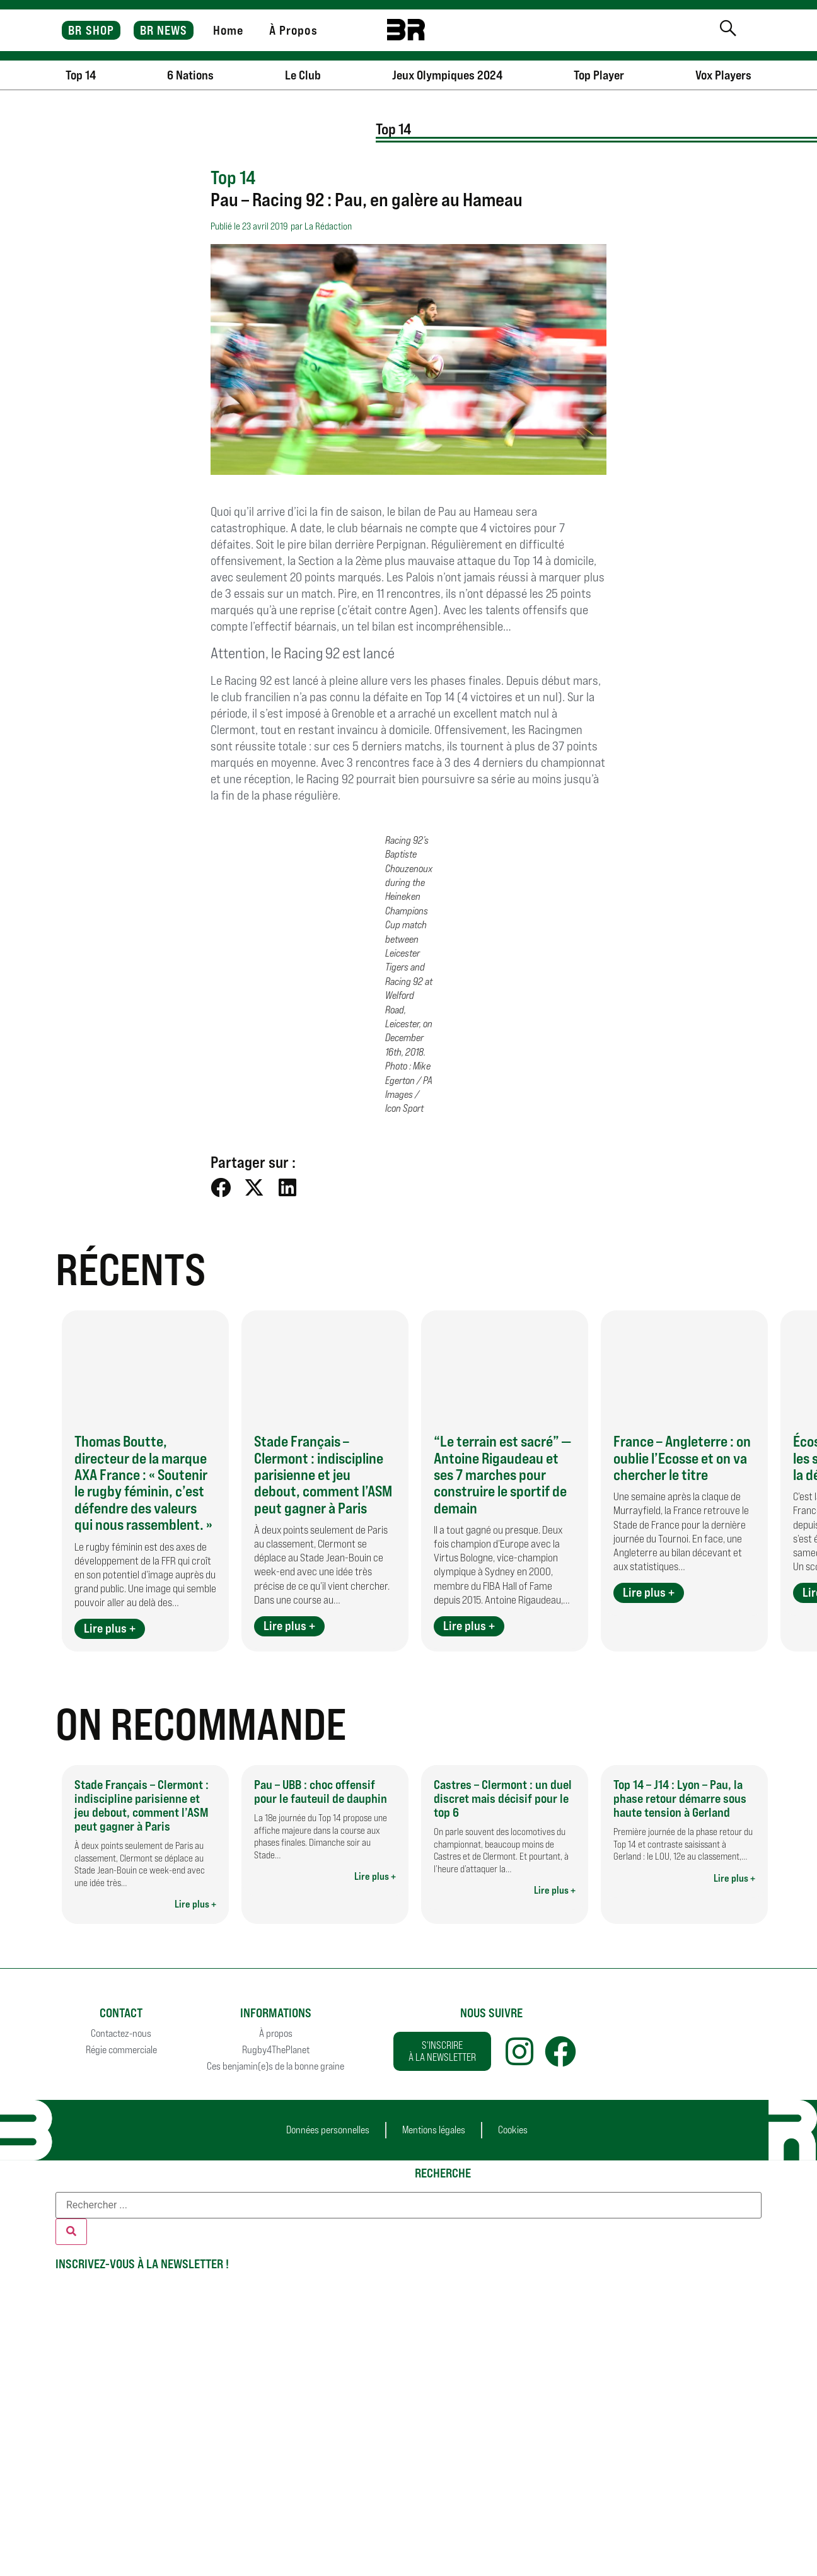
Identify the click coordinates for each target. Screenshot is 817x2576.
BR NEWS (164, 30)
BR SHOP (91, 30)
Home (228, 30)
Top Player (599, 75)
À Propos (293, 30)
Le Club (303, 75)
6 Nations (190, 75)
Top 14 (81, 75)
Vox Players (723, 75)
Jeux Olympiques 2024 (447, 75)
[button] (221, 1188)
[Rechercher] (71, 2231)
